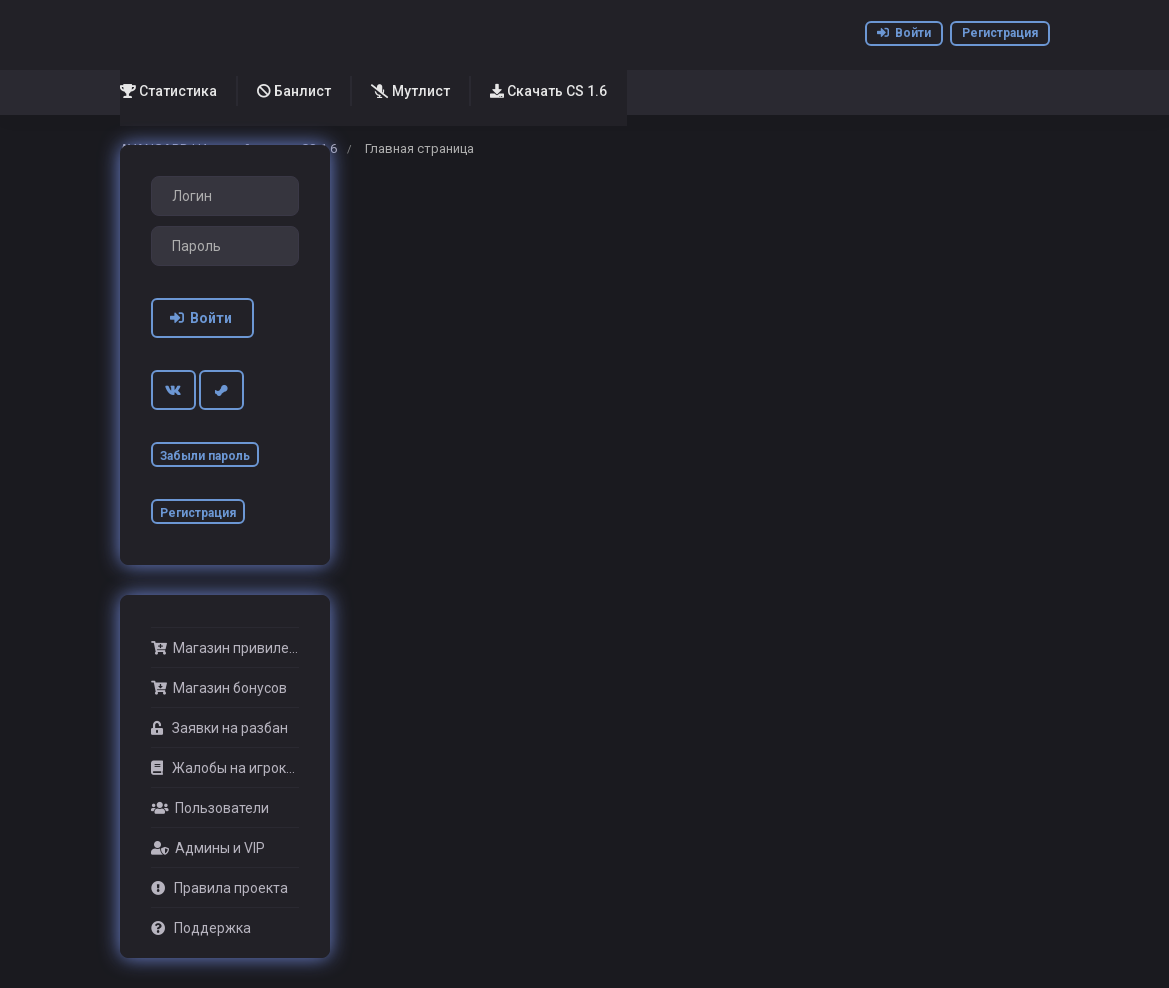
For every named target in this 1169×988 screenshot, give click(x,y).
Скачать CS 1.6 (548, 91)
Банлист (294, 91)
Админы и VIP (208, 848)
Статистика (168, 91)
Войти (904, 33)
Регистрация (1000, 33)
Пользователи (210, 808)
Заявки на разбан (219, 728)
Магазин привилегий (225, 648)
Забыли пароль (205, 456)
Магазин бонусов (219, 688)
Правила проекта (219, 888)
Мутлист (410, 91)
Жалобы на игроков (225, 768)
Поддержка (201, 928)
